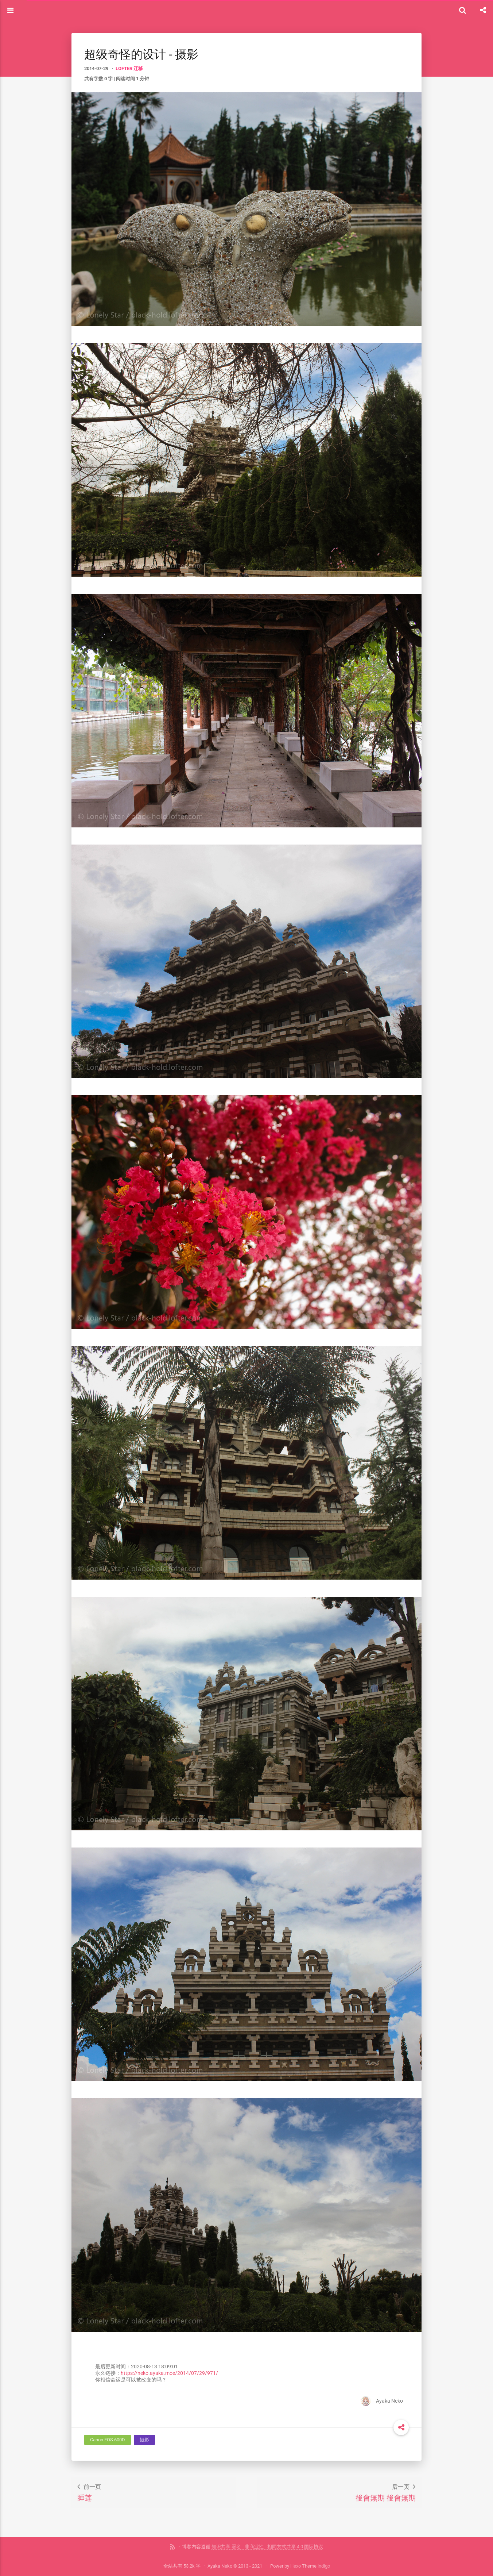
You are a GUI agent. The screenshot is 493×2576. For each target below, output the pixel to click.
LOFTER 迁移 (129, 68)
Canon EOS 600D (107, 2439)
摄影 (144, 2439)
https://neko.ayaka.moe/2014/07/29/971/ (169, 2373)
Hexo (295, 2566)
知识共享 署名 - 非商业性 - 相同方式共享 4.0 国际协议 (267, 2546)
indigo (324, 2566)
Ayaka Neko (382, 2401)
